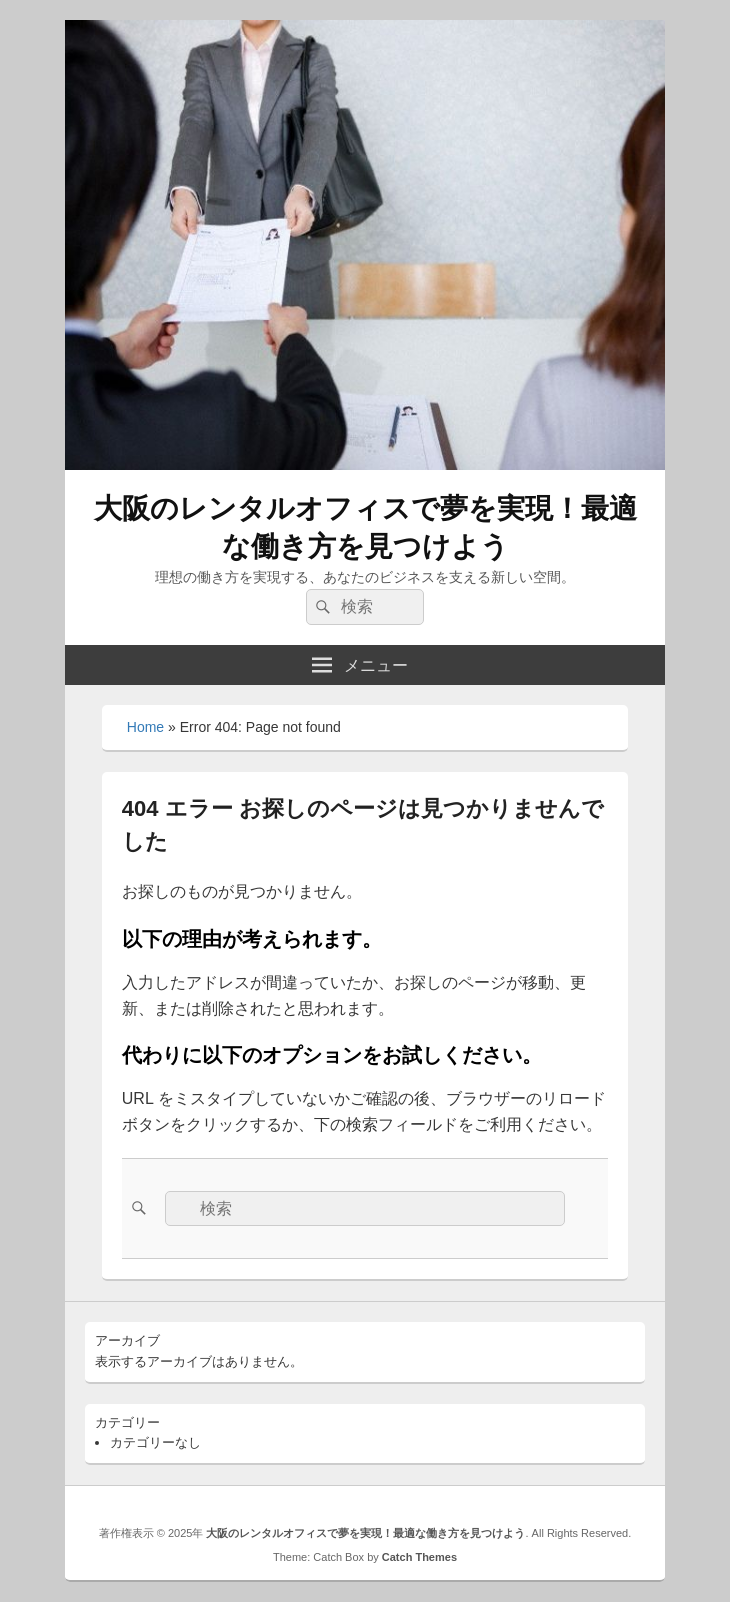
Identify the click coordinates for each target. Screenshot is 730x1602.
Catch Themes (419, 1557)
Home (145, 727)
